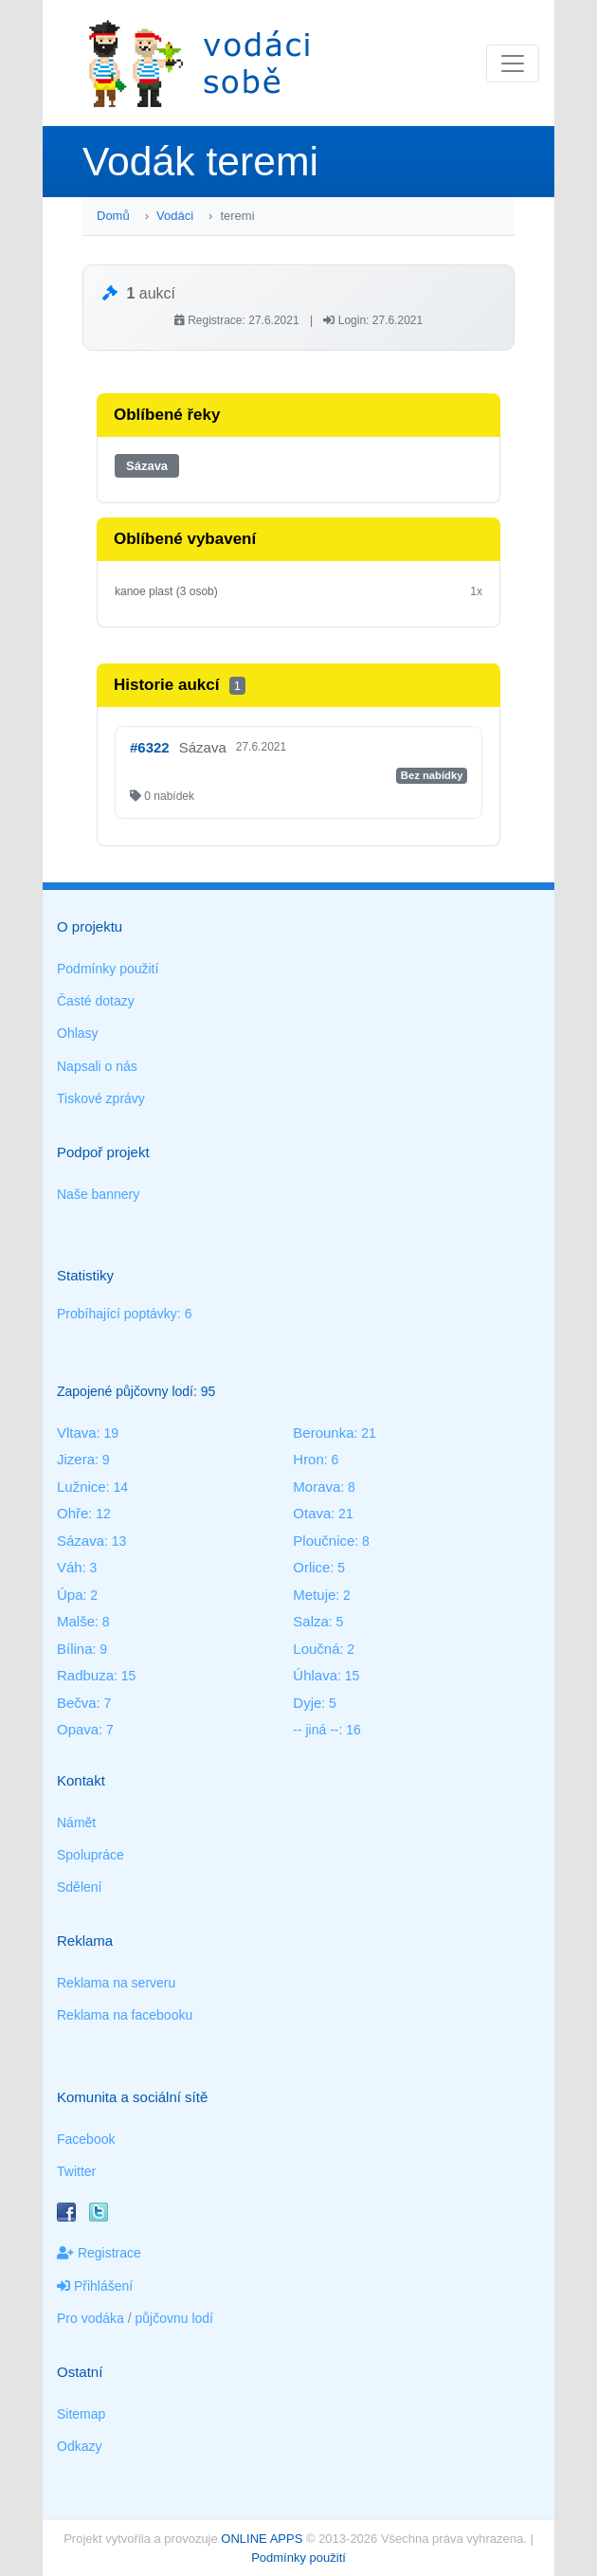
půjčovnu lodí (175, 2318)
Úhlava (315, 1675)
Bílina (75, 1649)
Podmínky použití (107, 968)
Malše (76, 1621)
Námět (76, 1822)
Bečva (77, 1703)
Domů (113, 216)
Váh (69, 1567)
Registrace (99, 2252)
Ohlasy (78, 1033)
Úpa (70, 1595)
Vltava (77, 1432)
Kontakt (81, 1780)
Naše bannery (98, 1194)
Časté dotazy (96, 1000)
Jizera (76, 1459)
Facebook (86, 2139)
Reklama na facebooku (124, 2015)
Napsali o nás (97, 1066)
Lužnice (81, 1486)
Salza (311, 1621)
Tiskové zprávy (101, 1098)
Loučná (316, 1649)
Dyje (307, 1703)
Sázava (147, 466)
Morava (316, 1486)
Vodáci (174, 216)
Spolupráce (90, 1854)
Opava (78, 1729)
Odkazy (79, 2446)
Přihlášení (95, 2286)
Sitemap (81, 2414)
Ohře (72, 1513)
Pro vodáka (90, 2318)
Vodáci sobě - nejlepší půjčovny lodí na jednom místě (199, 63)
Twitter (76, 2171)
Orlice (311, 1567)
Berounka (323, 1432)
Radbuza (85, 1675)
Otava (312, 1513)
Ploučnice (323, 1541)
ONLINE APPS (261, 2538)
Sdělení (79, 1887)
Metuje (314, 1595)
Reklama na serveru (116, 1982)
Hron (308, 1459)
